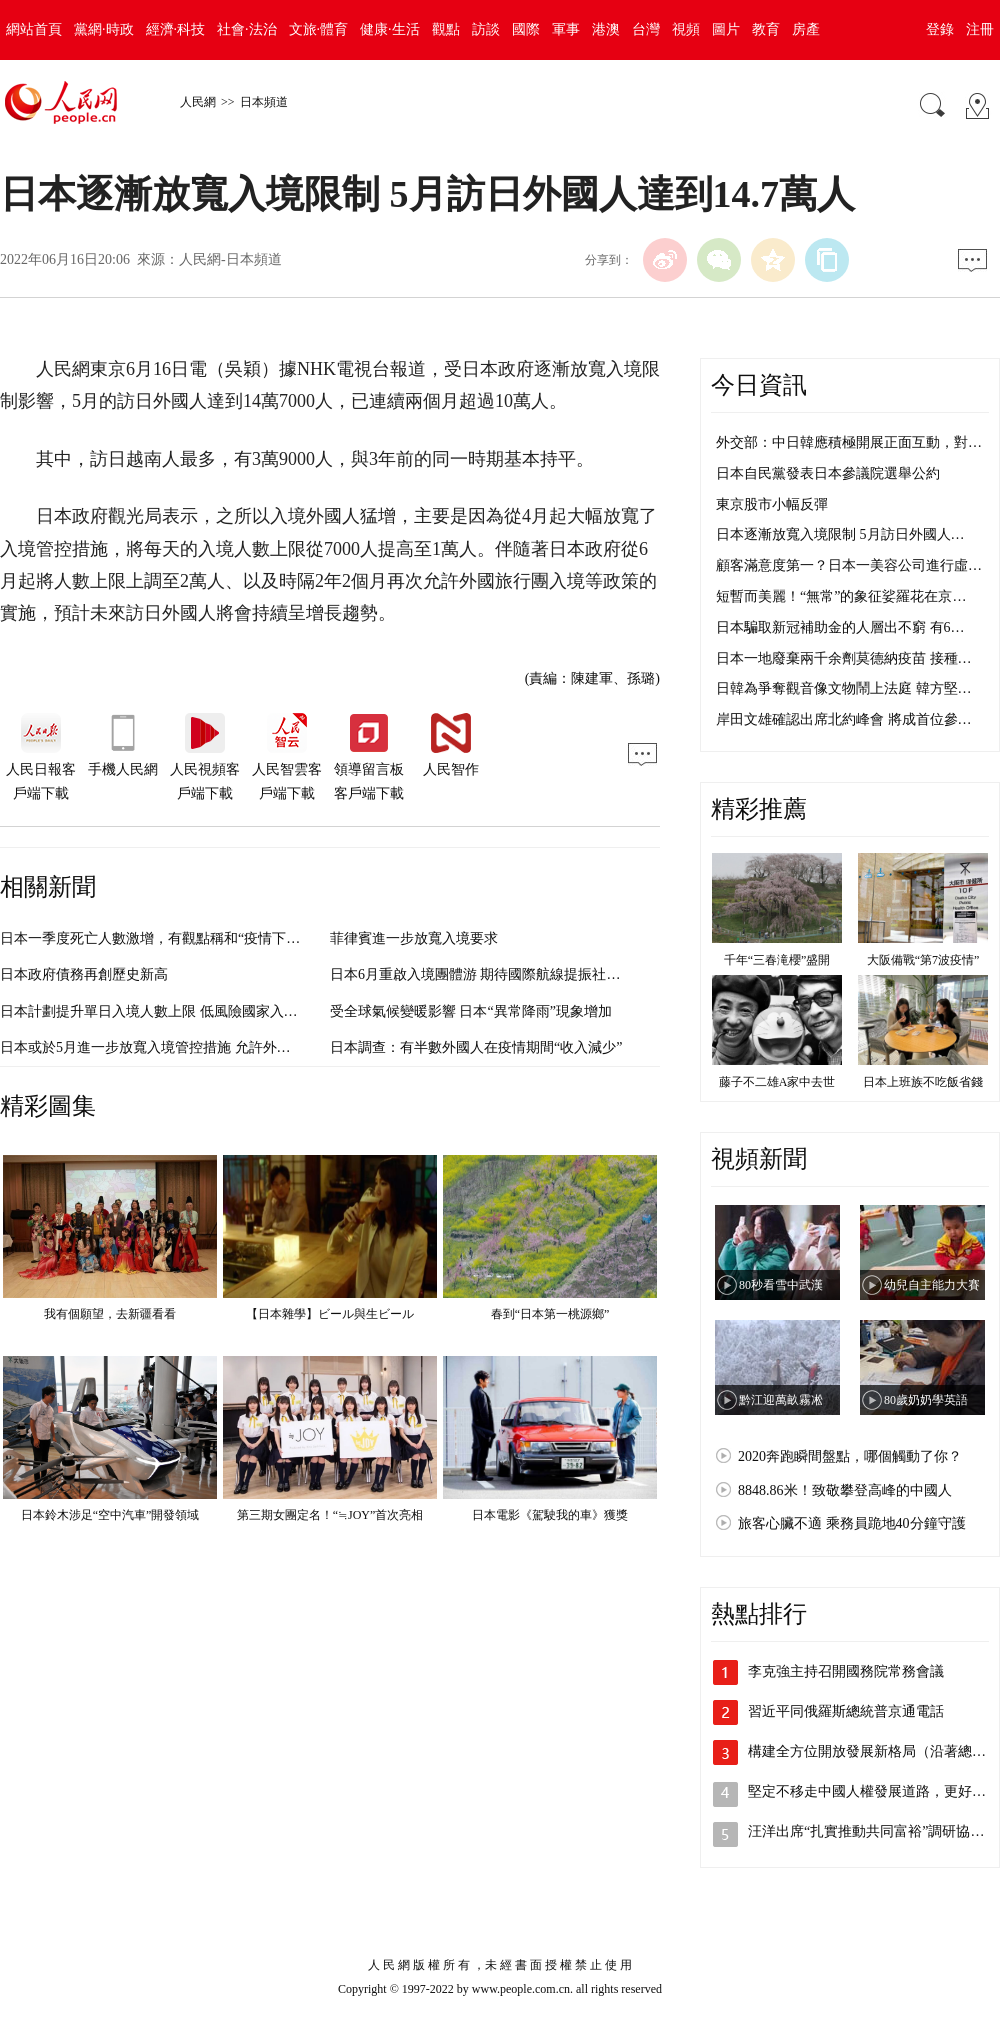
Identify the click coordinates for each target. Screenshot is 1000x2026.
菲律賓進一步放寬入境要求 (414, 938)
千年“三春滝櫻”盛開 (777, 960)
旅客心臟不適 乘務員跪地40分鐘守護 (852, 1523)
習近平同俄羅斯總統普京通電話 (846, 1711)
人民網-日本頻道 (230, 259)
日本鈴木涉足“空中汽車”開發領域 (110, 1515)
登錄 (940, 29)
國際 (526, 29)
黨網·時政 (104, 29)
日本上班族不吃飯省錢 (923, 1082)
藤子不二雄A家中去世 (777, 1082)
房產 (806, 29)
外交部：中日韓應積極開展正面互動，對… (849, 442)
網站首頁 (34, 29)
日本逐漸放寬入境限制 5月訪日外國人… (840, 534)
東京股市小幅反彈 (772, 504)
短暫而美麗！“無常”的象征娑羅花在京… (841, 596)
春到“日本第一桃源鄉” (550, 1314)
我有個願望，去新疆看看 (110, 1314)
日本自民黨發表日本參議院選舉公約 (828, 473)
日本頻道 (264, 102)
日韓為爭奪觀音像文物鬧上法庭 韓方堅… (844, 688)
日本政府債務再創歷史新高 (84, 974)
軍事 (566, 29)
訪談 (486, 29)
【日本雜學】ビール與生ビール (330, 1314)
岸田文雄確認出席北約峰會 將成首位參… (844, 719)
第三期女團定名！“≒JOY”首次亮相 (330, 1515)
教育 (766, 29)
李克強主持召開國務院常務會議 (846, 1671)
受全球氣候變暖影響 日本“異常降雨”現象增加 (471, 1011)
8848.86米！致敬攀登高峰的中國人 (845, 1490)
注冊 (980, 29)
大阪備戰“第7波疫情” (923, 960)
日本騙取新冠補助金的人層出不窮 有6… (840, 627)
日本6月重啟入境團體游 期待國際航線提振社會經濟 (489, 974)
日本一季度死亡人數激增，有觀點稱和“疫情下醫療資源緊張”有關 (202, 938)
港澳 (606, 29)
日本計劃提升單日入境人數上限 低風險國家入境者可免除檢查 (191, 1011)
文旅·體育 (319, 29)
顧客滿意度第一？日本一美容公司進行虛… (849, 565)
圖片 (726, 29)
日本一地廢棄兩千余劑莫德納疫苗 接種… (844, 658)
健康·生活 (390, 29)
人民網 (198, 102)
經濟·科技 (176, 29)
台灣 (646, 29)
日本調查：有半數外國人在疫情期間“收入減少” (476, 1047)
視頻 (686, 29)
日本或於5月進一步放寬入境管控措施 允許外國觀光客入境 (180, 1047)
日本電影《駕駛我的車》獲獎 (550, 1515)
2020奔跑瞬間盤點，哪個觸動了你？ (850, 1456)
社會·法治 (247, 29)
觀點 (446, 29)
